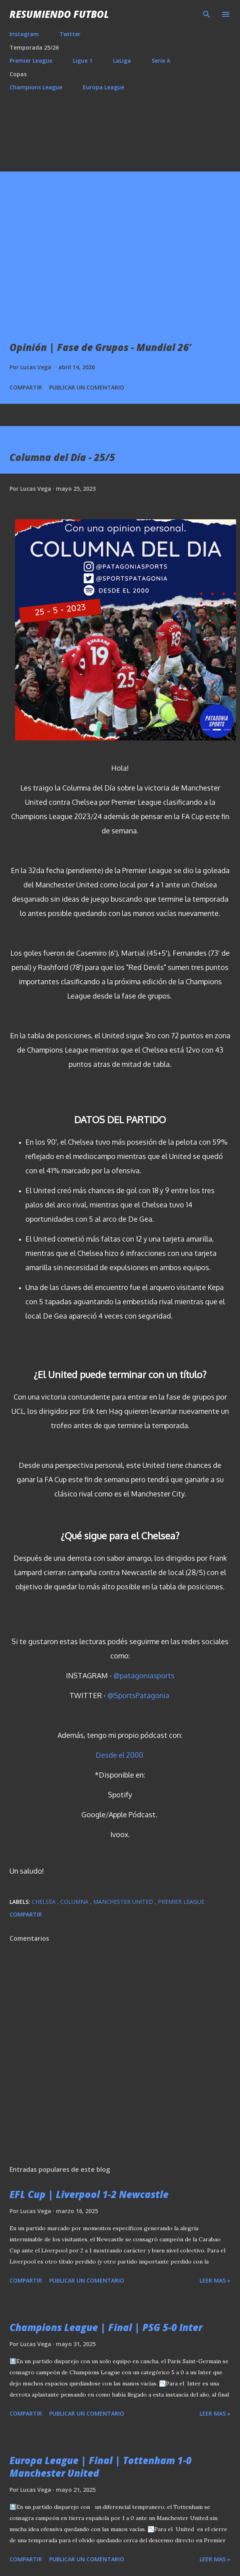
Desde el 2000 (119, 1755)
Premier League (31, 60)
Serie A (161, 60)
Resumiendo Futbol (59, 14)
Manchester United (124, 1901)
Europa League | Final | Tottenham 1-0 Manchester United (101, 2467)
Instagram (24, 34)
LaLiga (122, 60)
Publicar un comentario (86, 387)
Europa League (103, 87)
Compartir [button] (26, 387)
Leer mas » (215, 2280)
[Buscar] (206, 14)
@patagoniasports (144, 1675)
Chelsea (44, 1901)
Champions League (36, 87)
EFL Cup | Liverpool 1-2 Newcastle (89, 2194)
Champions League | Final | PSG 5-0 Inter (106, 2327)
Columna (75, 1901)
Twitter (70, 34)
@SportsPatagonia (138, 1695)
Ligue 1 (82, 60)
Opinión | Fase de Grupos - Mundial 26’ (100, 347)
